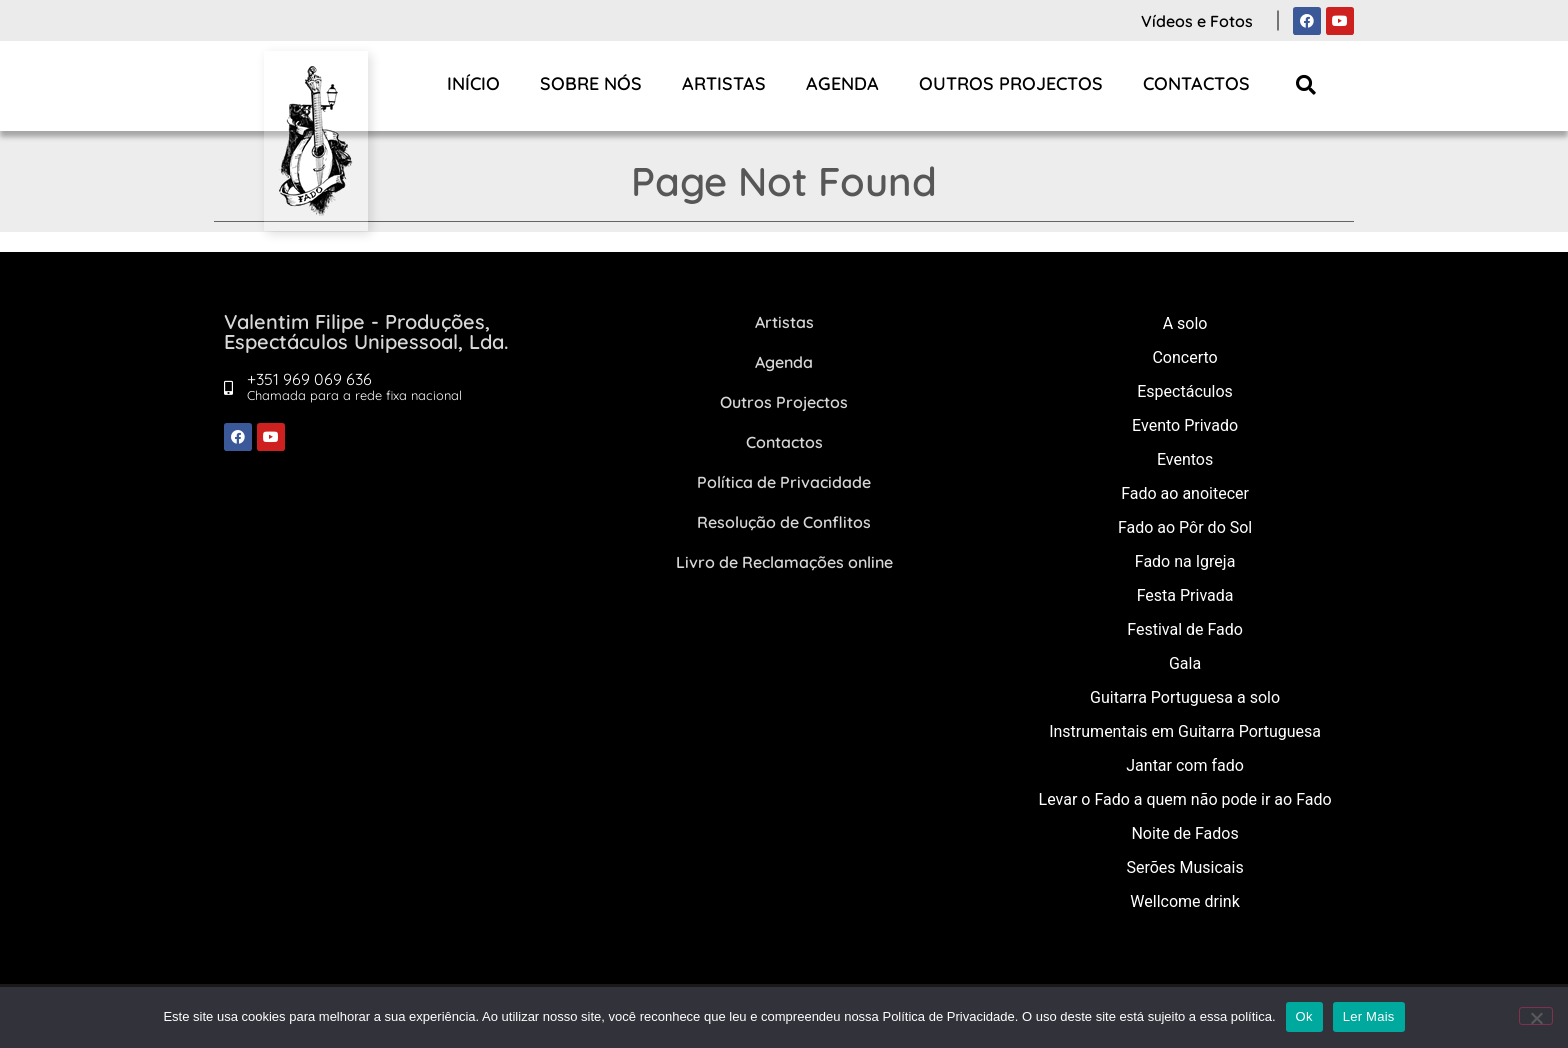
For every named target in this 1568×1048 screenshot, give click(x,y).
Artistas (724, 83)
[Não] (1536, 1016)
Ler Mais (1369, 1016)
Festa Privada (1185, 595)
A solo (1185, 323)
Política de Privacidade (784, 482)
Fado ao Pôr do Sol (1185, 527)
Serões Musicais (1184, 867)
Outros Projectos (1011, 83)
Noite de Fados (1184, 833)
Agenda (842, 83)
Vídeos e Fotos (1197, 21)
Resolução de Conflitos (784, 522)
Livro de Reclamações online (784, 562)
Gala (1185, 663)
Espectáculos (1185, 391)
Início (473, 83)
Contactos (1196, 83)
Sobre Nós (591, 83)
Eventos (1185, 459)
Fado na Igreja (1185, 561)
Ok (1304, 1016)
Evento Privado (1185, 425)
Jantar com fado (1185, 765)
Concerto (1184, 357)
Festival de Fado (1185, 629)
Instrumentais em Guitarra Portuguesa (1185, 731)
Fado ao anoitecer (1185, 493)
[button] (1306, 84)
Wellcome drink (1184, 901)
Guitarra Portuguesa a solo (1185, 697)
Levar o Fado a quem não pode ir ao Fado (1185, 799)
